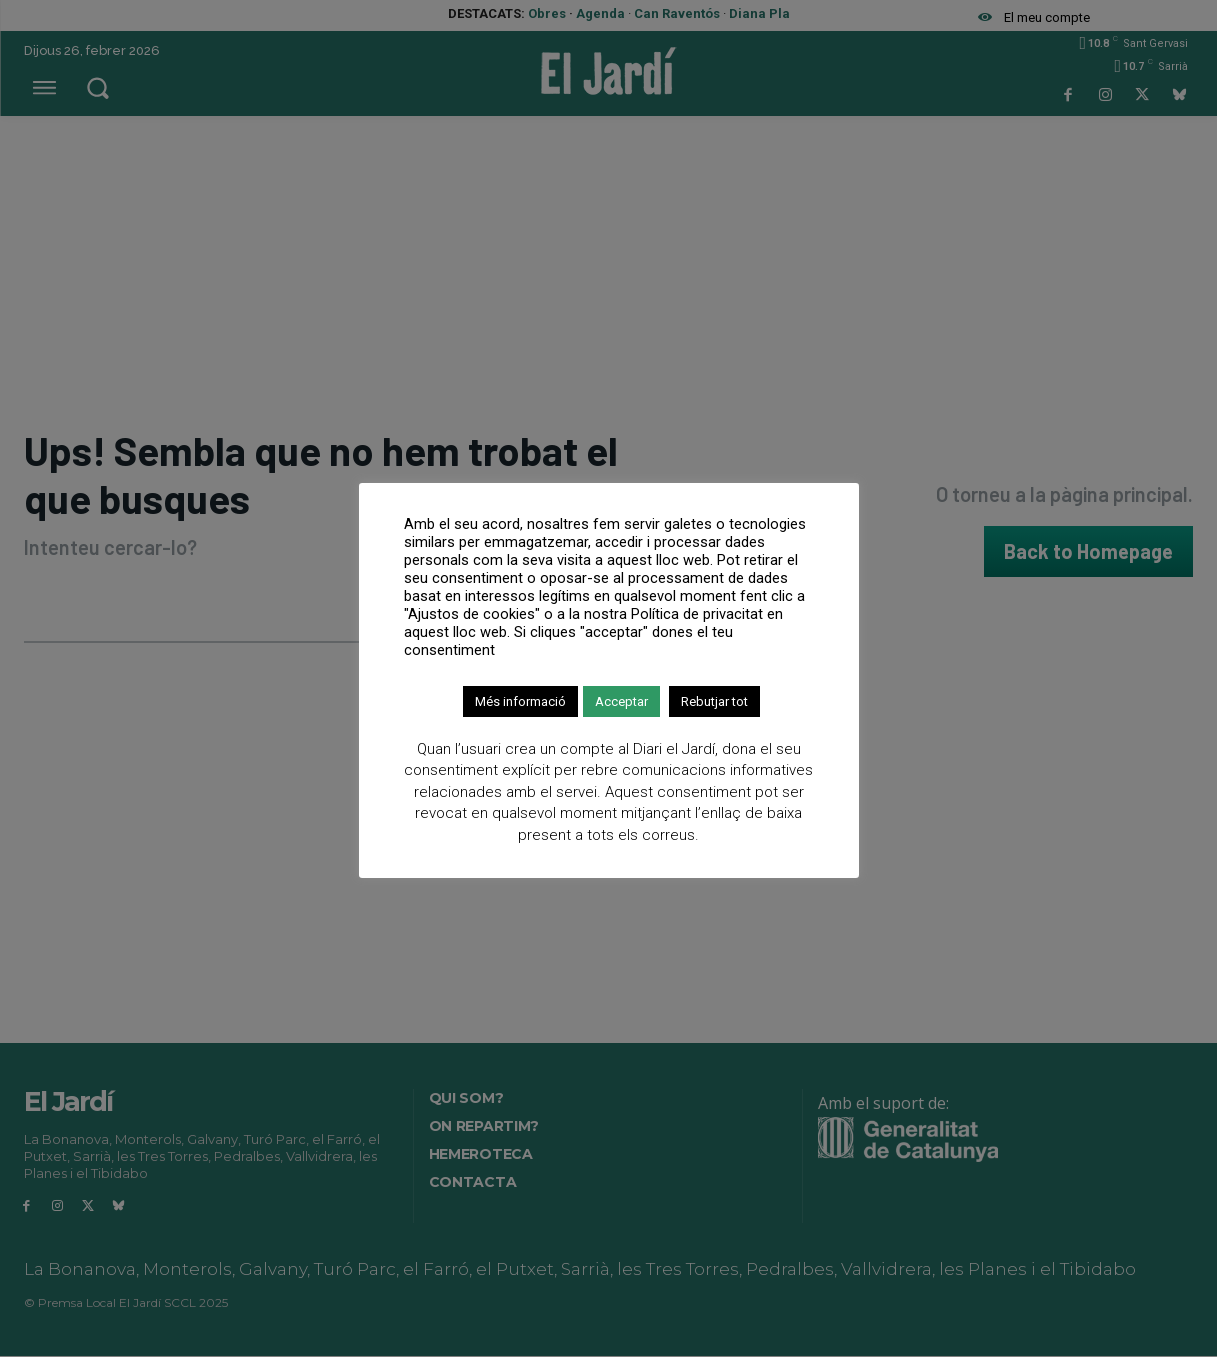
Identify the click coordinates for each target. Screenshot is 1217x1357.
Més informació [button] (520, 701)
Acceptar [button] (621, 701)
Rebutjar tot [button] (714, 701)
